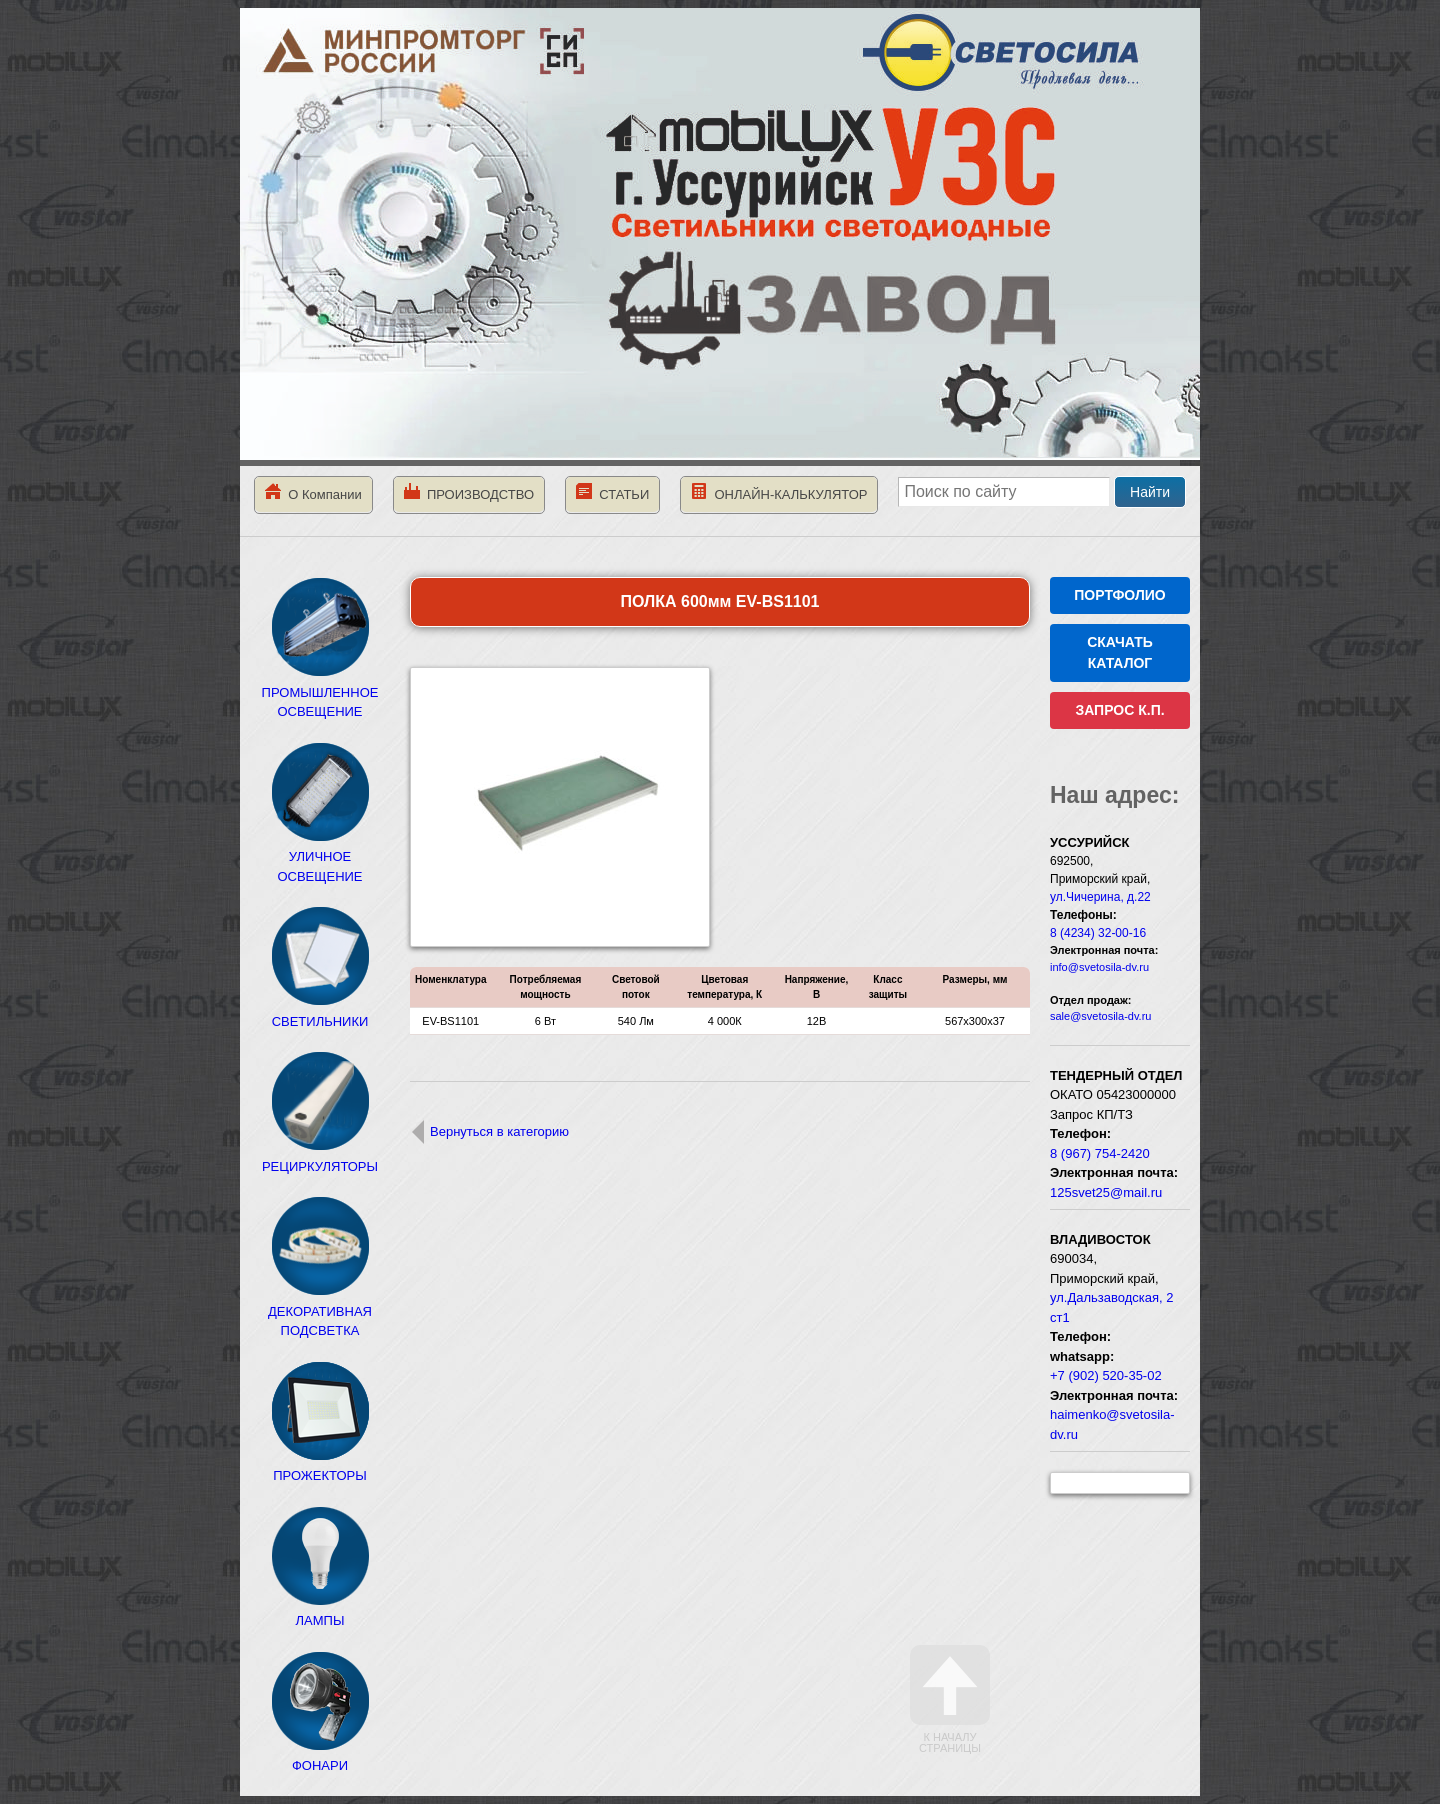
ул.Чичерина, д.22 (1100, 897)
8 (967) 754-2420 (1100, 1153)
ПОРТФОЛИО (1119, 595)
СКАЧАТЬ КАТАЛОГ (1120, 652)
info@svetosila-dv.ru (1099, 967)
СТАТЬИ (612, 492)
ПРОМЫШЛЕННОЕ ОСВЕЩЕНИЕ (320, 692)
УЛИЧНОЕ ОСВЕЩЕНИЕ (320, 857)
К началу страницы (950, 1699)
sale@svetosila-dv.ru (1100, 1016)
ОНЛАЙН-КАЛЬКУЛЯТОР (779, 492)
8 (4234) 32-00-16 (1098, 933)
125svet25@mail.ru (1106, 1192)
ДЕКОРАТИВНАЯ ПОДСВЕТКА (320, 1311)
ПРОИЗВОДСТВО (469, 492)
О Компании (313, 492)
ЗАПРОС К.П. (1119, 710)
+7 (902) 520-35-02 (1106, 1375)
